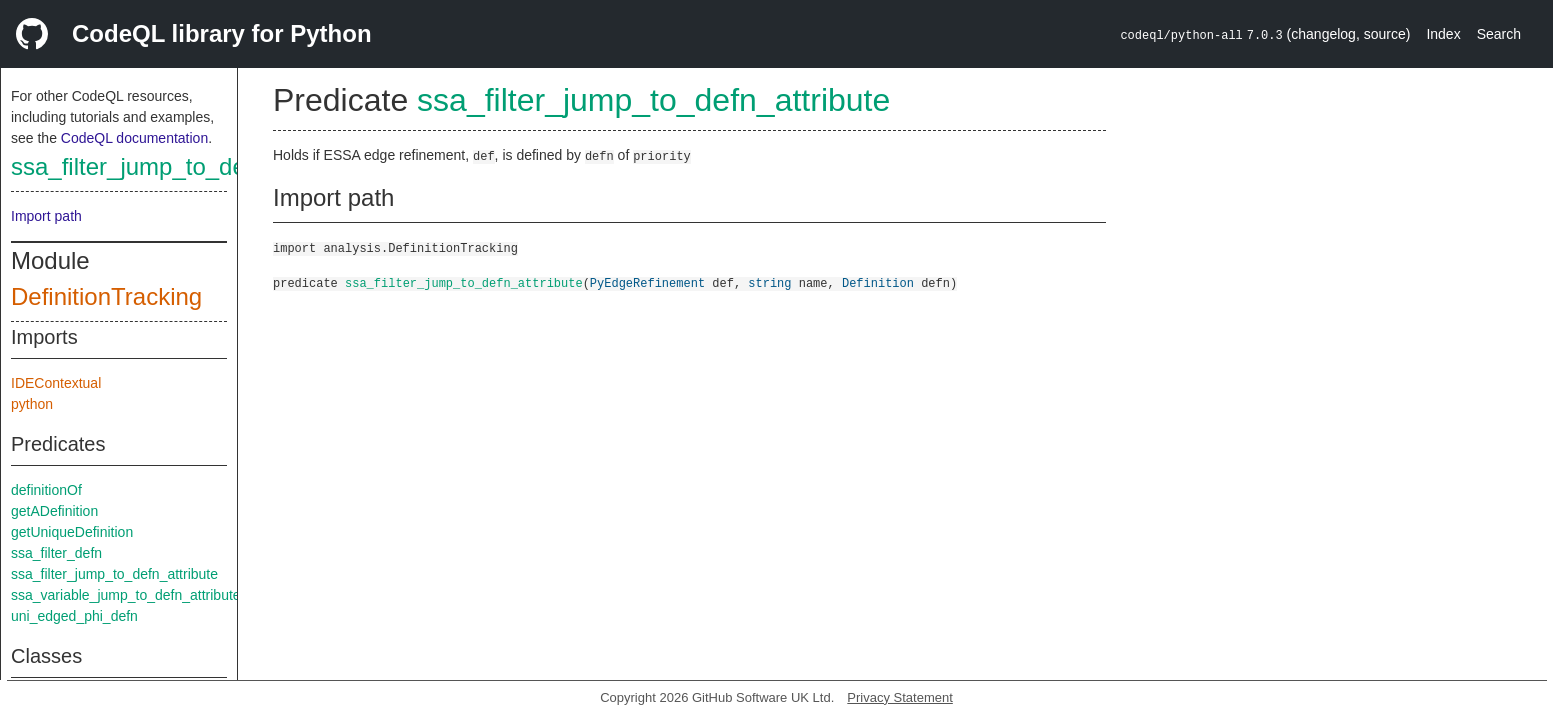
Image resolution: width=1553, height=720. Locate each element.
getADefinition (54, 511)
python (32, 404)
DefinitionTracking (106, 296)
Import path (46, 216)
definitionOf (46, 490)
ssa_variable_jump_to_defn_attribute (126, 595)
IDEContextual (56, 383)
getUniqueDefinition (72, 532)
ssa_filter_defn (56, 553)
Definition (878, 282)
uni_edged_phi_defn (74, 616)
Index (1443, 34)
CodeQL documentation (134, 138)
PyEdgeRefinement (647, 282)
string (769, 282)
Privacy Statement (900, 697)
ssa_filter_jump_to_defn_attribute (188, 166)
